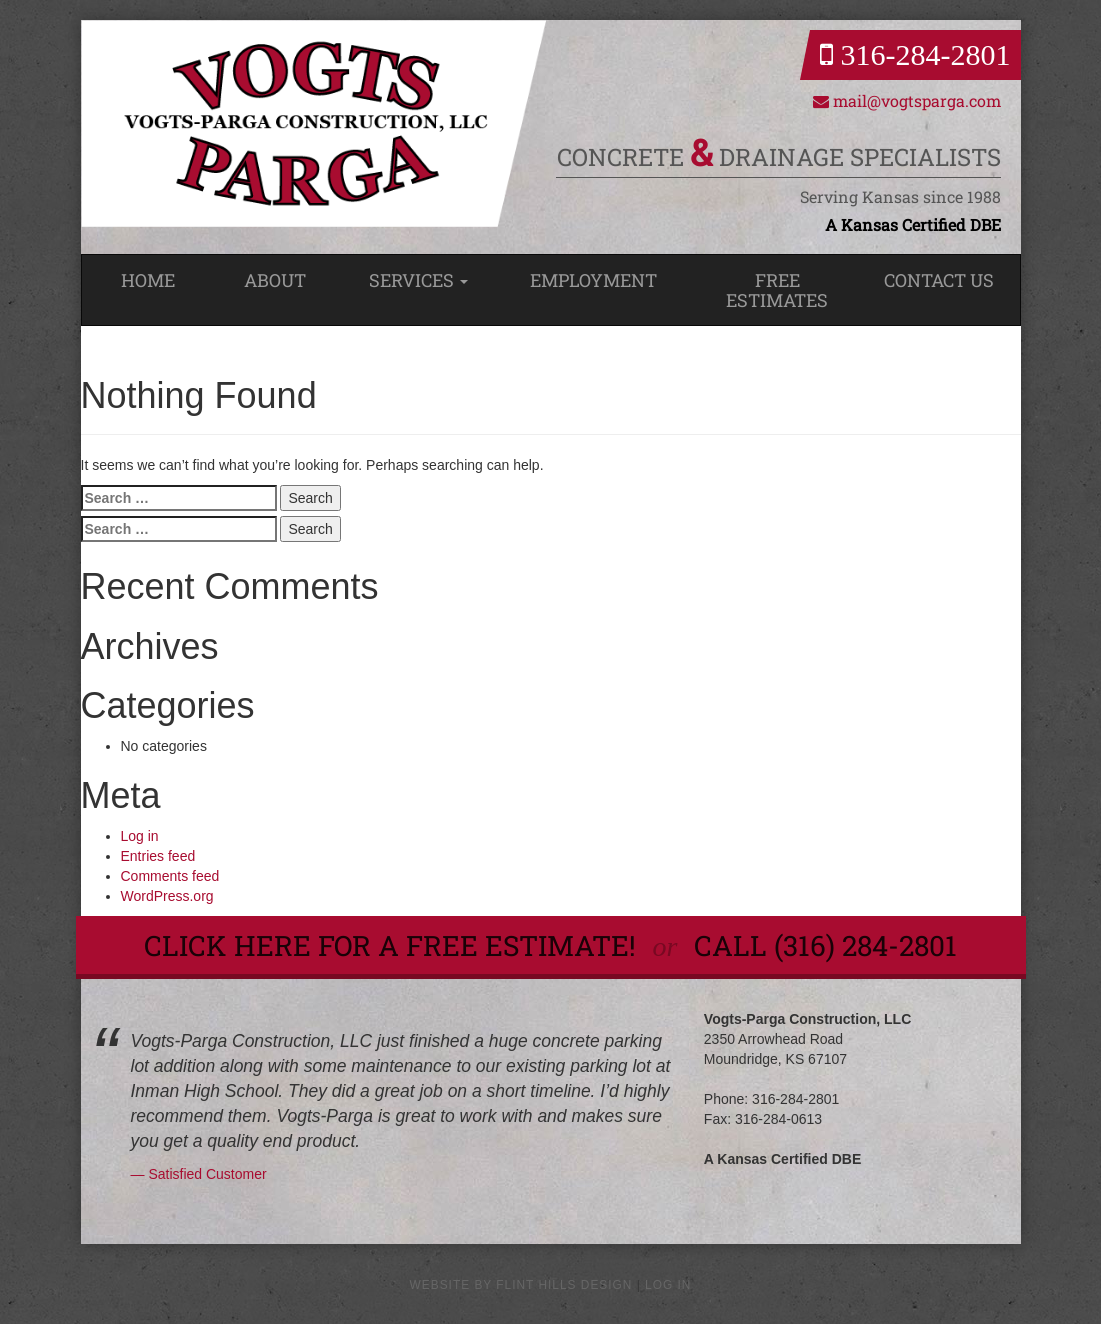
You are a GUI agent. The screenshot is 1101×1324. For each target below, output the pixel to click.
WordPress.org (167, 896)
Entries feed (158, 856)
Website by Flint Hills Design (521, 1285)
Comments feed (170, 876)
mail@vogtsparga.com (907, 100)
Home (148, 280)
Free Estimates (777, 290)
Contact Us (939, 280)
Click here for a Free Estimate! (393, 945)
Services (418, 280)
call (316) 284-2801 (825, 945)
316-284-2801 (915, 54)
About (275, 280)
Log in (140, 836)
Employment (593, 280)
